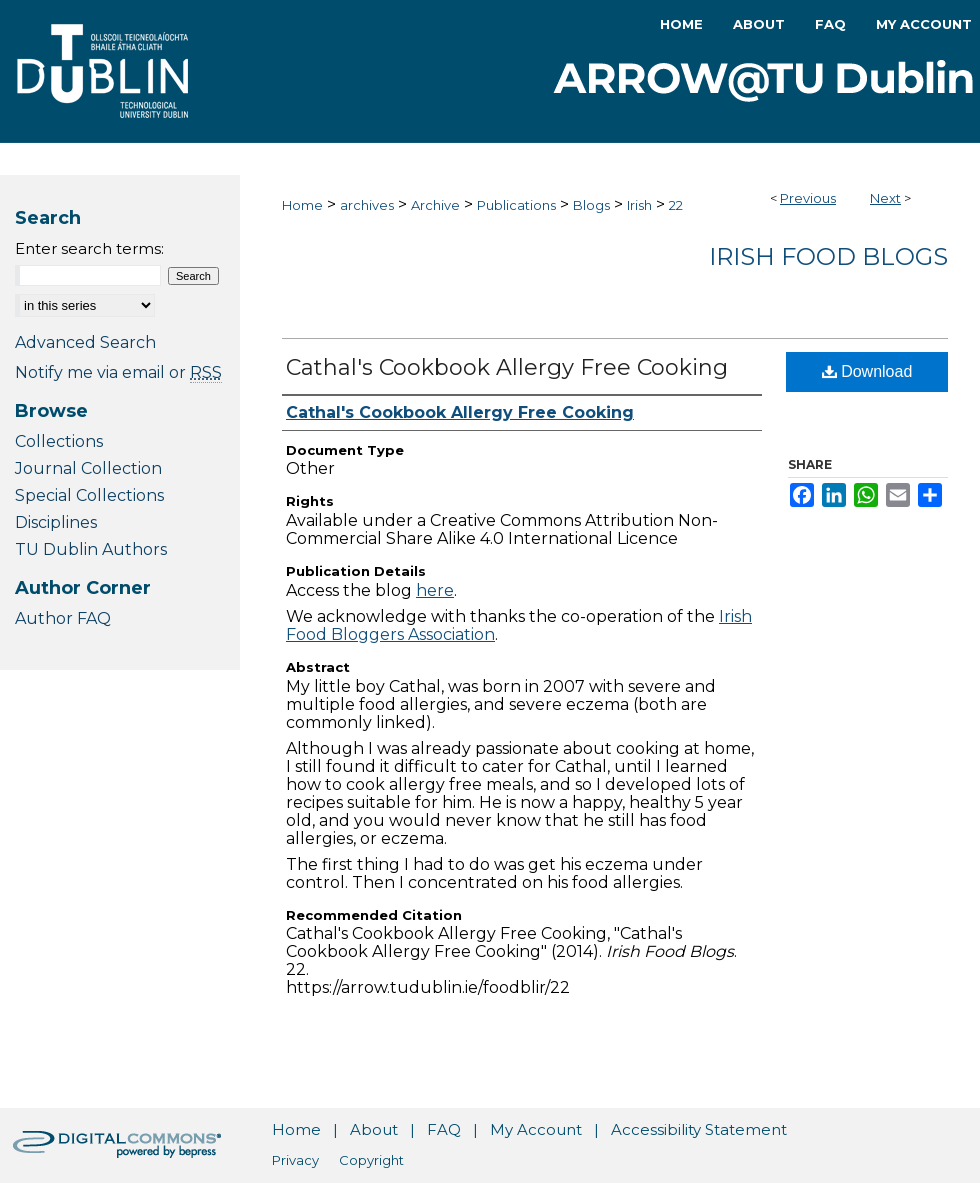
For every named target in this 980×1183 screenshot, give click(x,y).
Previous (808, 198)
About (374, 1129)
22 (676, 205)
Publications (516, 205)
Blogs (591, 205)
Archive (435, 205)
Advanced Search (85, 342)
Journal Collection (88, 468)
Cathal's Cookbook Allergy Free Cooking (507, 367)
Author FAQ (63, 618)
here (435, 590)
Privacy (295, 1160)
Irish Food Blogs (828, 256)
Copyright (371, 1160)
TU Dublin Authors (91, 549)
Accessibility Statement (699, 1129)
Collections (59, 441)
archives (367, 205)
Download (867, 371)
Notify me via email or (118, 372)
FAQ (444, 1129)
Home (302, 205)
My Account (536, 1129)
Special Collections (89, 495)
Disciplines (56, 522)
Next (885, 198)
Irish (639, 205)
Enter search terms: (89, 248)
